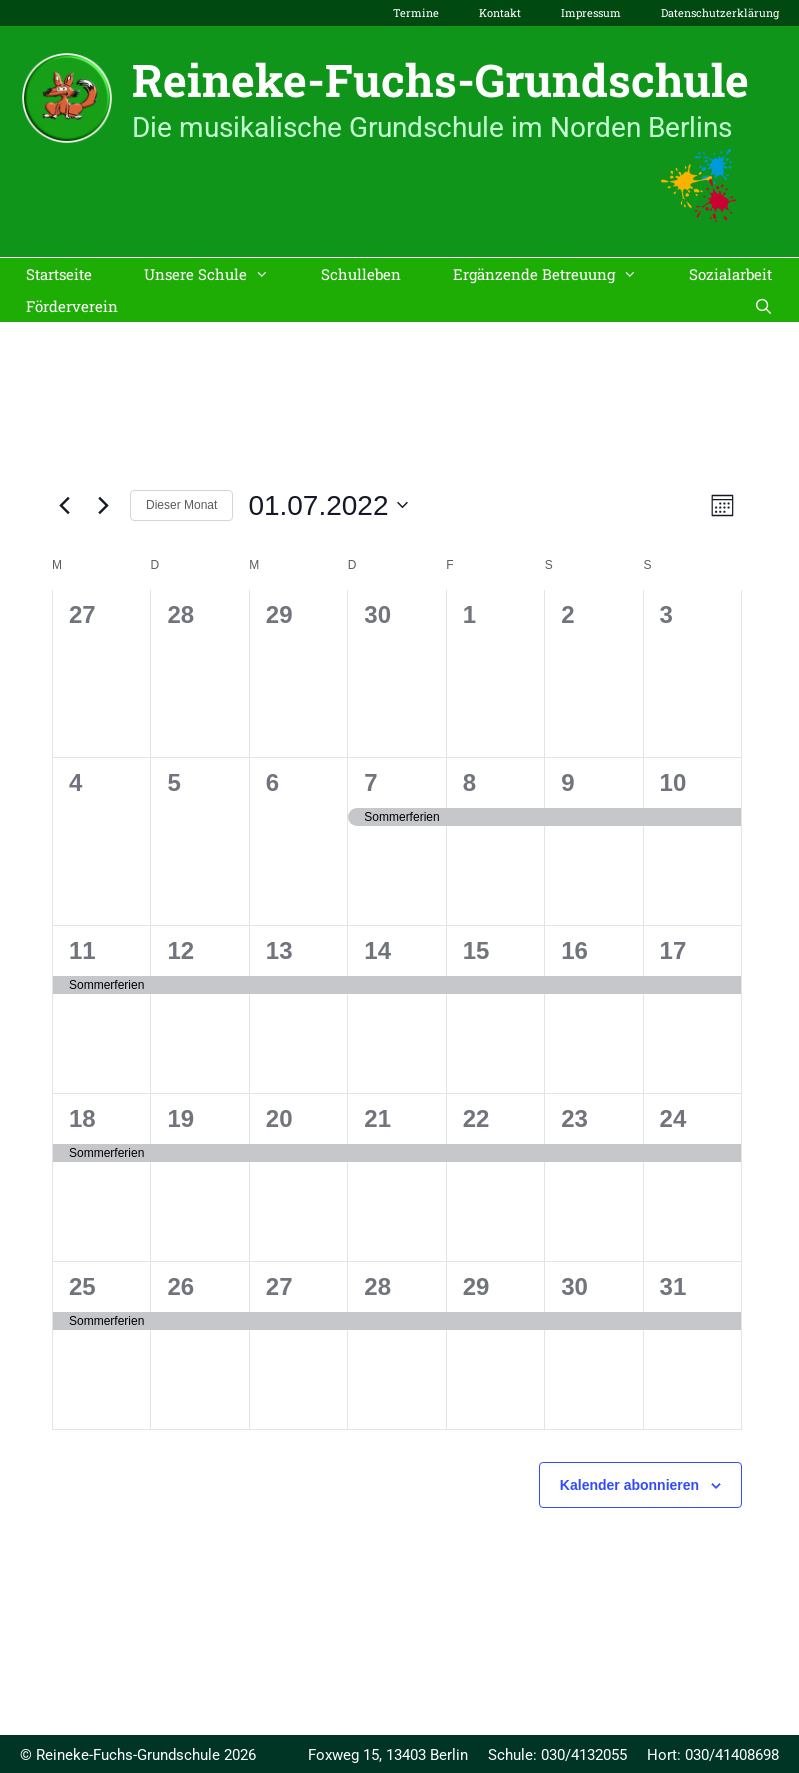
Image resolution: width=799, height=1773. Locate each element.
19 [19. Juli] (180, 1118)
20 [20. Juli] (279, 1118)
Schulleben (361, 274)
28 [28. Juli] (377, 1286)
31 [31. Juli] (673, 1286)
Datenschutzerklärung (720, 12)
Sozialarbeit (730, 274)
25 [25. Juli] (82, 1286)
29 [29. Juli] (476, 1286)
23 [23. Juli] (574, 1118)
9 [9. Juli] (567, 782)
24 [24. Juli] (673, 1118)
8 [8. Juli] (469, 782)
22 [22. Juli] (476, 1118)
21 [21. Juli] (377, 1118)
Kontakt (500, 12)
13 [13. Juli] (279, 950)
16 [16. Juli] (574, 950)
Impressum (591, 12)
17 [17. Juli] (673, 950)
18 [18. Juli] (82, 1118)
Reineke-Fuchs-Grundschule (440, 79)
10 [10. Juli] (673, 782)
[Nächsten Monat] (103, 505)
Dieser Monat (181, 505)
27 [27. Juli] (279, 1286)
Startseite (59, 274)
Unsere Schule (219, 274)
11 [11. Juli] (82, 950)
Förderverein (72, 306)
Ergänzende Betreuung (558, 274)
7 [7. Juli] (370, 782)
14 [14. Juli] (377, 950)
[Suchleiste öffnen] (763, 306)
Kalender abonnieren (629, 1485)
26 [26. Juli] (180, 1286)
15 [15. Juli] (476, 950)
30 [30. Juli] (574, 1286)
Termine (416, 12)
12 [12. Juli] (180, 950)
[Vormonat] (64, 505)
